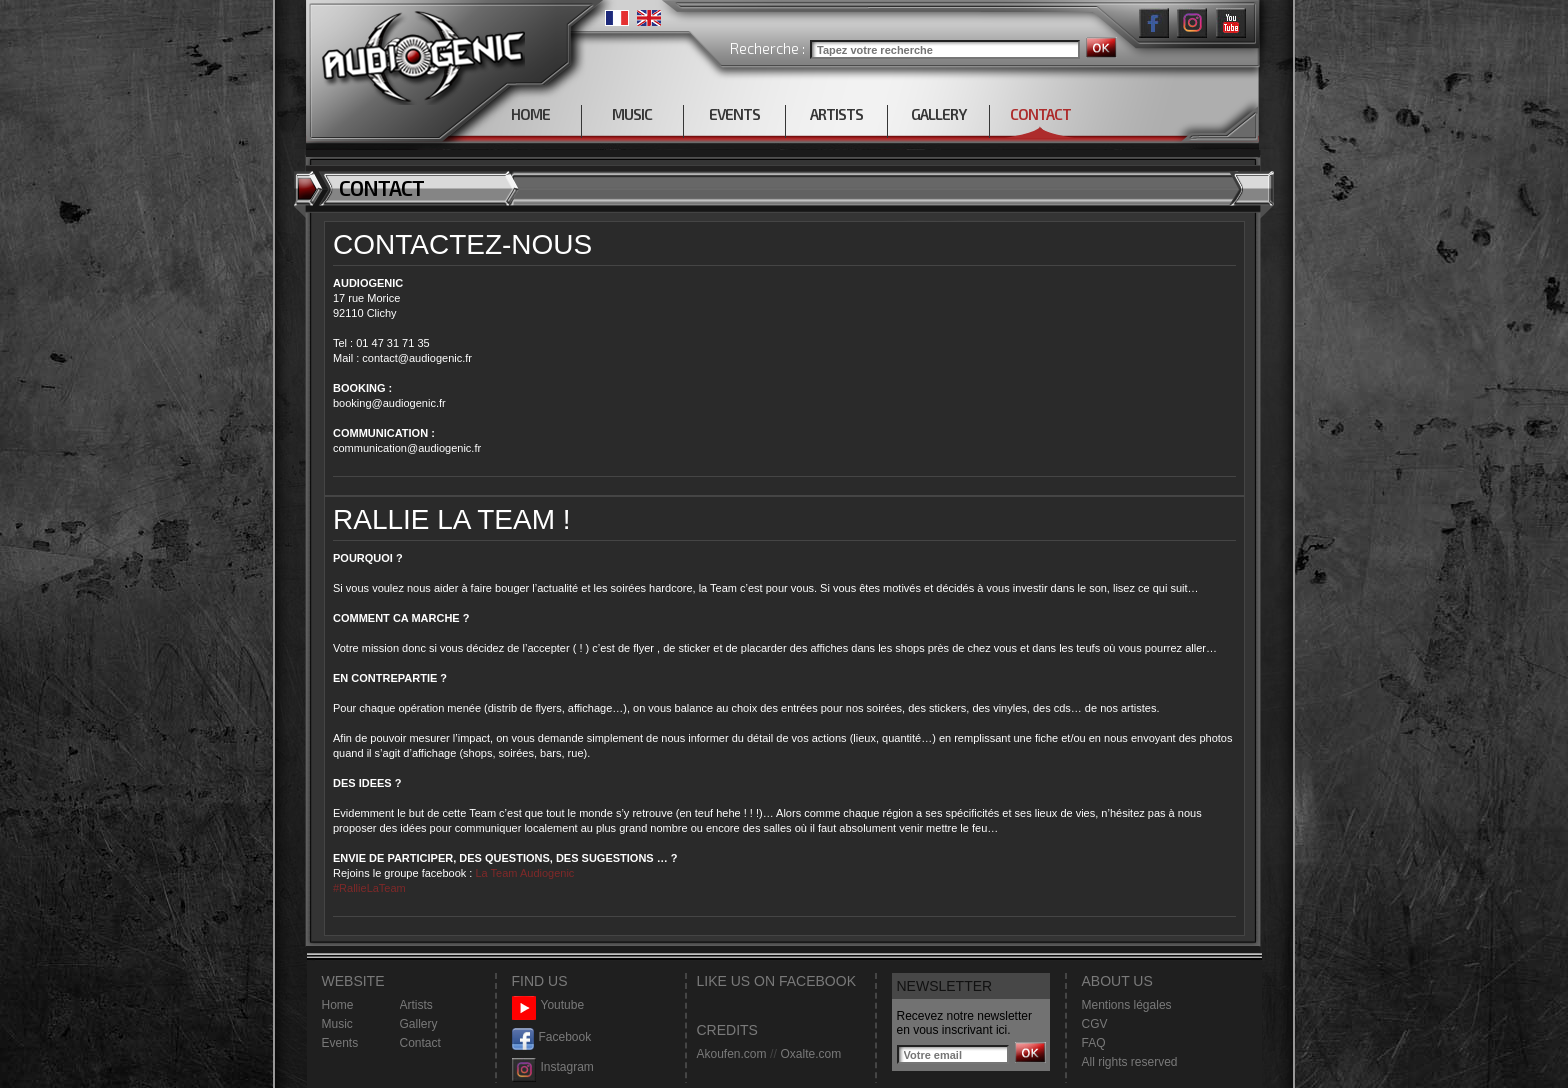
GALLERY (938, 114)
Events (340, 1043)
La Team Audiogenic (523, 873)
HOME (530, 114)
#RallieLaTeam (369, 888)
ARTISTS (836, 114)
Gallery (419, 1024)
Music (337, 1024)
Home (338, 1005)
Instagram (553, 1067)
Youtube (548, 1005)
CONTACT (1040, 114)
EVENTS (734, 114)
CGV (1095, 1024)
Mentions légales (1127, 1005)
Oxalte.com (810, 1054)
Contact (420, 1043)
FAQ (1094, 1043)
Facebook (552, 1037)
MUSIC (632, 114)
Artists (416, 1005)
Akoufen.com (732, 1054)
